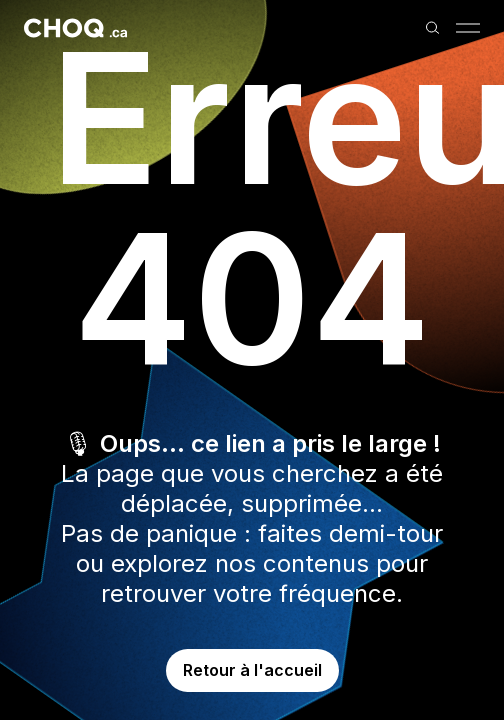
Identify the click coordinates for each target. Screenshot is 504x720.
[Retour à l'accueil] (75, 28)
